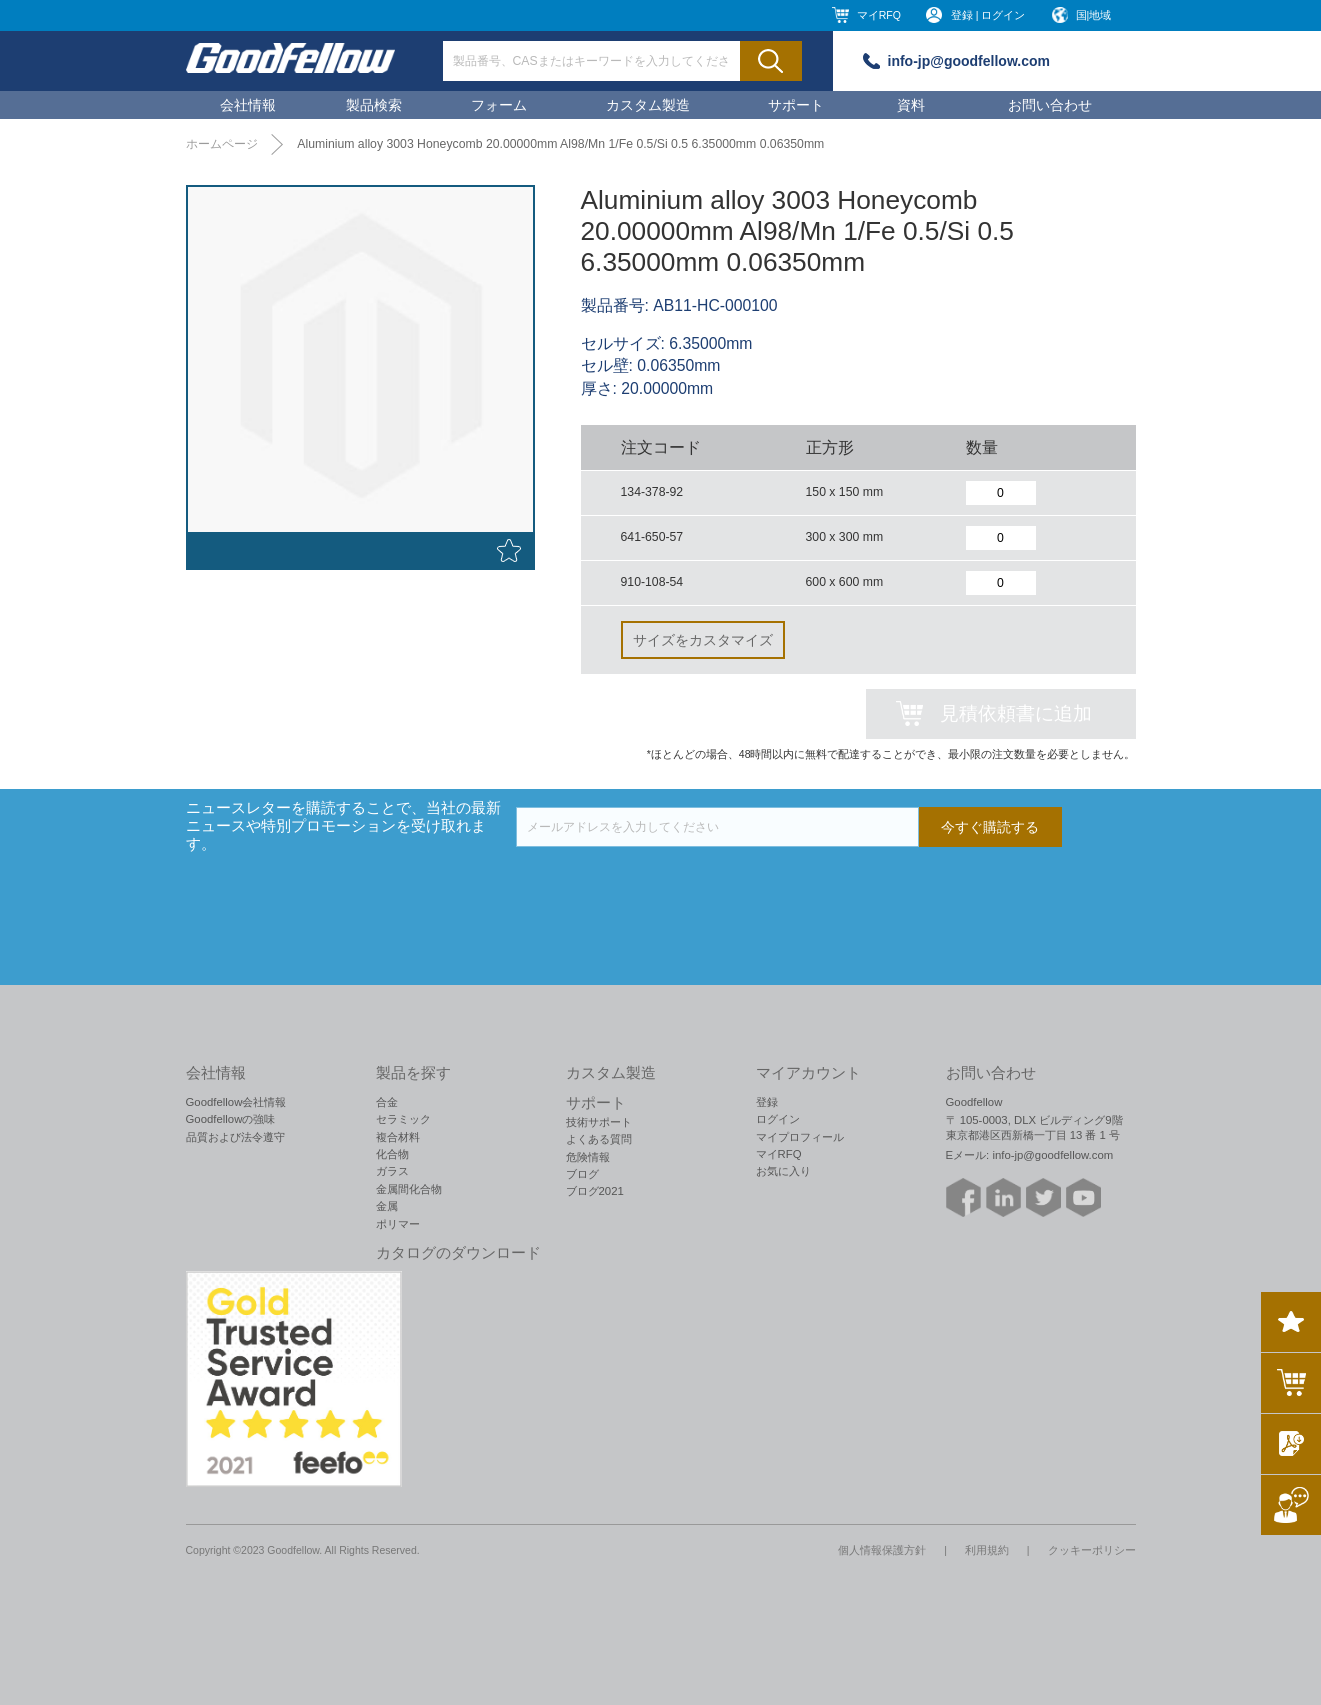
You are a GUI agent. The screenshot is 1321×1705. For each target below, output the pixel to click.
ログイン (778, 1119)
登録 (767, 1102)
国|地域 (1094, 15)
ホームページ (222, 144)
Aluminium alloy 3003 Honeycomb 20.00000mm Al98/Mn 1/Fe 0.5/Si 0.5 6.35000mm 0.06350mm (560, 144)
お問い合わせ (1050, 105)
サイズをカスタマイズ (703, 640)
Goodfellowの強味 (231, 1119)
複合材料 (398, 1137)
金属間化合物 (409, 1189)
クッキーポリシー (1092, 1550)
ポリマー (398, 1224)
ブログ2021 (595, 1191)
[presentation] (668, 886)
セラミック (403, 1119)
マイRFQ (879, 15)
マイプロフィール (800, 1137)
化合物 (392, 1154)
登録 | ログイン (988, 15)
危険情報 (588, 1157)
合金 (387, 1102)
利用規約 (987, 1550)
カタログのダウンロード (458, 1253)
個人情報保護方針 (882, 1550)
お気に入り (783, 1171)
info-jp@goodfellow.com (969, 61)
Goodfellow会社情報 (236, 1102)
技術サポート (599, 1122)
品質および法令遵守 (235, 1137)
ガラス (392, 1171)
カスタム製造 (648, 105)
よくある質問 (599, 1139)
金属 (387, 1206)
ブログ (582, 1174)
